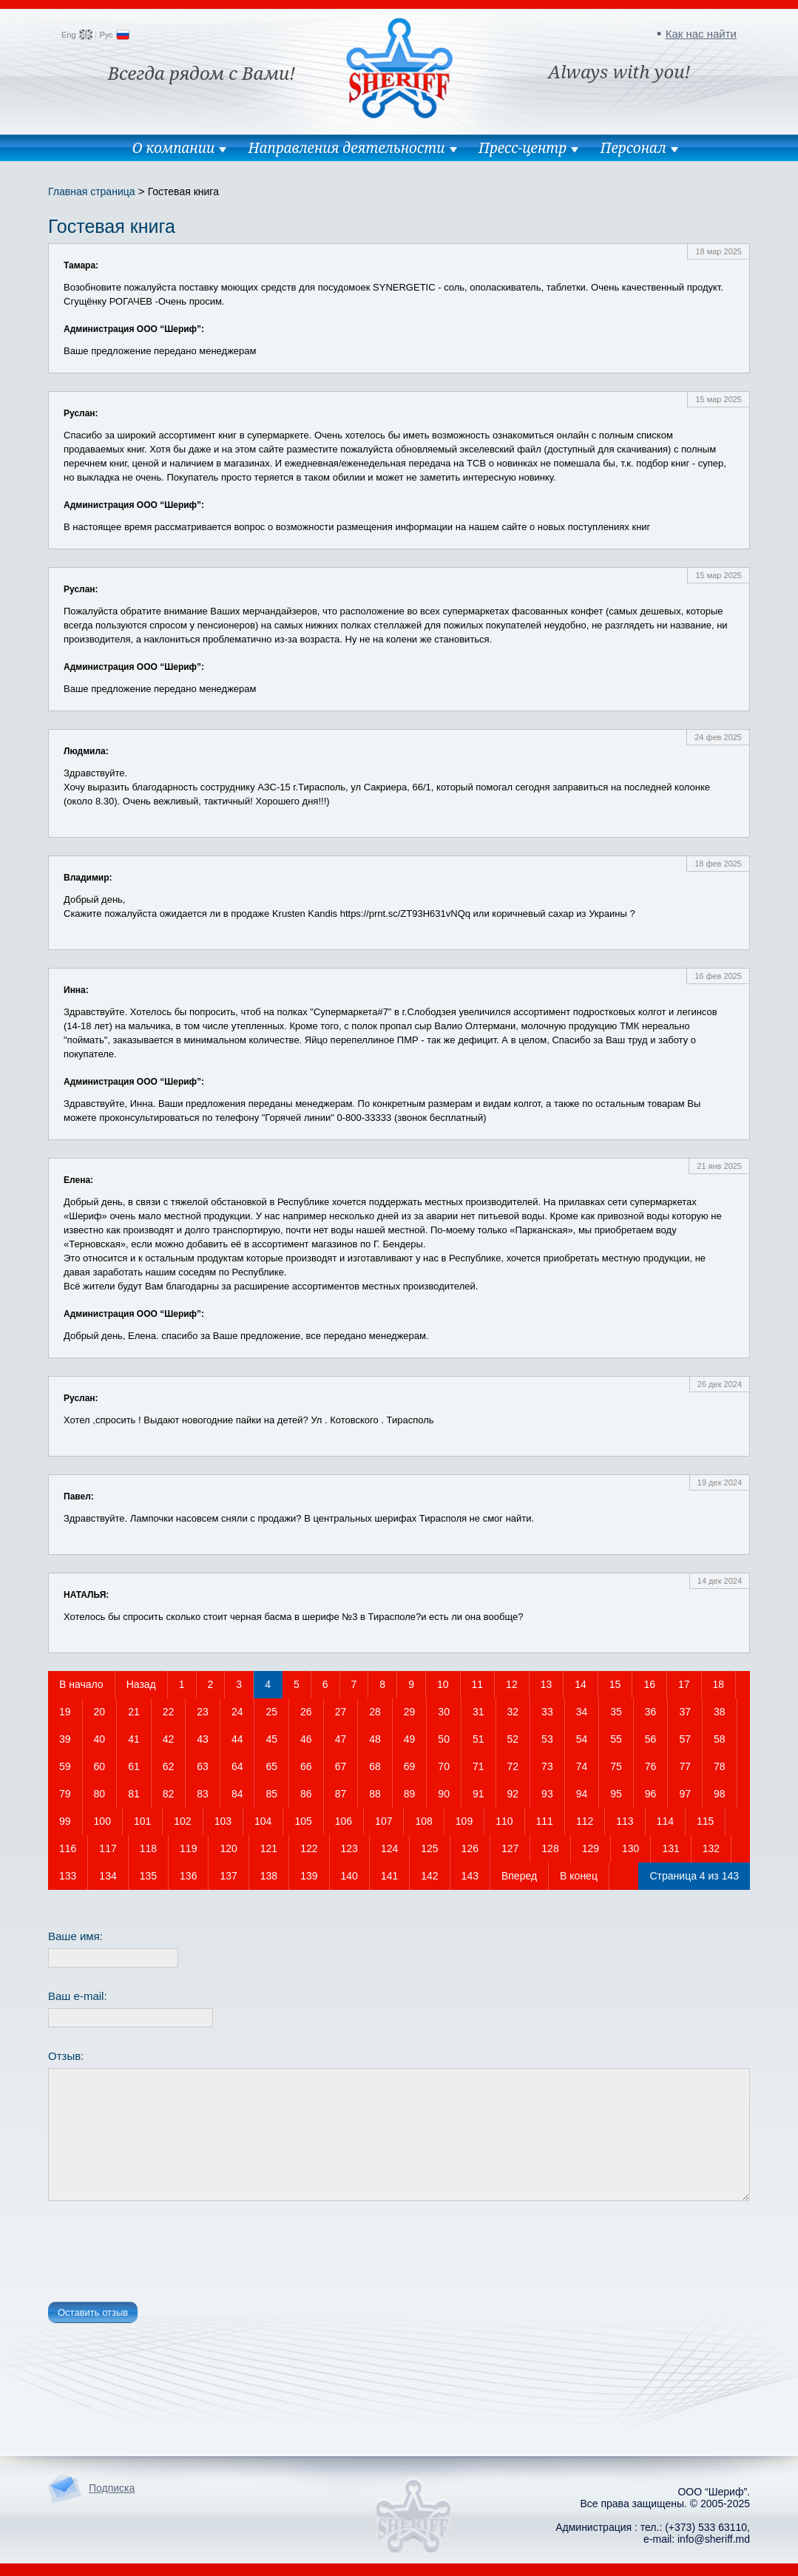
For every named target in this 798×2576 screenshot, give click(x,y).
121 (268, 1848)
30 (444, 1712)
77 (685, 1766)
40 (100, 1739)
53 (547, 1739)
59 (65, 1766)
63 (203, 1766)
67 (341, 1766)
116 (67, 1848)
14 (580, 1684)
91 (478, 1794)
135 (148, 1876)
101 (142, 1821)
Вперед (519, 1876)
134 (107, 1876)
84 (237, 1794)
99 (65, 1821)
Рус (105, 34)
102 (182, 1821)
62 (169, 1766)
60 (100, 1766)
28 (375, 1712)
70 (444, 1766)
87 (341, 1794)
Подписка (112, 2488)
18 (719, 1684)
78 (720, 1766)
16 (649, 1684)
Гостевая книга (183, 191)
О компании (173, 147)
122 (308, 1848)
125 (429, 1848)
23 (203, 1712)
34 (582, 1712)
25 (271, 1712)
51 (478, 1739)
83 (203, 1794)
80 (100, 1794)
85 (271, 1794)
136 (188, 1876)
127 (509, 1848)
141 (389, 1876)
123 (349, 1848)
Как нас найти (701, 33)
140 (349, 1876)
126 (470, 1848)
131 (670, 1848)
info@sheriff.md (713, 2539)
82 (169, 1794)
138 (268, 1876)
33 (547, 1712)
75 (616, 1766)
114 (665, 1821)
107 (383, 1821)
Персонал (633, 147)
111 (544, 1821)
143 (470, 1876)
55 (616, 1739)
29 (410, 1712)
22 (169, 1712)
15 (615, 1684)
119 (188, 1848)
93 (547, 1794)
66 (306, 1766)
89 (410, 1794)
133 (67, 1876)
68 (375, 1766)
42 (169, 1739)
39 (65, 1739)
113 (624, 1821)
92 (513, 1794)
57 (685, 1739)
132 (711, 1848)
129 (590, 1848)
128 (549, 1848)
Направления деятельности (346, 147)
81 (134, 1794)
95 (616, 1794)
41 (134, 1739)
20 (100, 1712)
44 (237, 1739)
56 (651, 1739)
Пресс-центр (523, 147)
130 (630, 1848)
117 (107, 1848)
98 (720, 1794)
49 (410, 1739)
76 (651, 1766)
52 (513, 1739)
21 (134, 1712)
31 (478, 1712)
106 (343, 1821)
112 (584, 1821)
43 (203, 1739)
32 (513, 1712)
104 (262, 1821)
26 (306, 1712)
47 (341, 1739)
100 (102, 1821)
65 (271, 1766)
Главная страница (91, 191)
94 (582, 1794)
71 (478, 1766)
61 (134, 1766)
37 (685, 1712)
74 (582, 1766)
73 (547, 1766)
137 (228, 1876)
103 (222, 1821)
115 (705, 1821)
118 (148, 1848)
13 (546, 1684)
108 (423, 1821)
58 (720, 1739)
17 (684, 1684)
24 (237, 1712)
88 (375, 1794)
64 (237, 1766)
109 (464, 1821)
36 (651, 1712)
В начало (81, 1684)
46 (306, 1739)
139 (308, 1876)
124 (389, 1848)
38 (720, 1712)
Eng (68, 34)
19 (65, 1712)
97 (685, 1794)
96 (651, 1794)
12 (512, 1684)
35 (616, 1712)
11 (478, 1684)
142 (429, 1876)
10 (443, 1684)
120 (228, 1848)
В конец (579, 1876)
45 (271, 1739)
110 (504, 1821)
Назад (141, 1684)
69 (410, 1766)
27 (341, 1712)
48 (375, 1739)
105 (302, 1821)
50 (444, 1739)
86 (306, 1794)
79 (65, 1794)
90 (444, 1794)
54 (582, 1739)
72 (513, 1766)
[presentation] (160, 2254)
